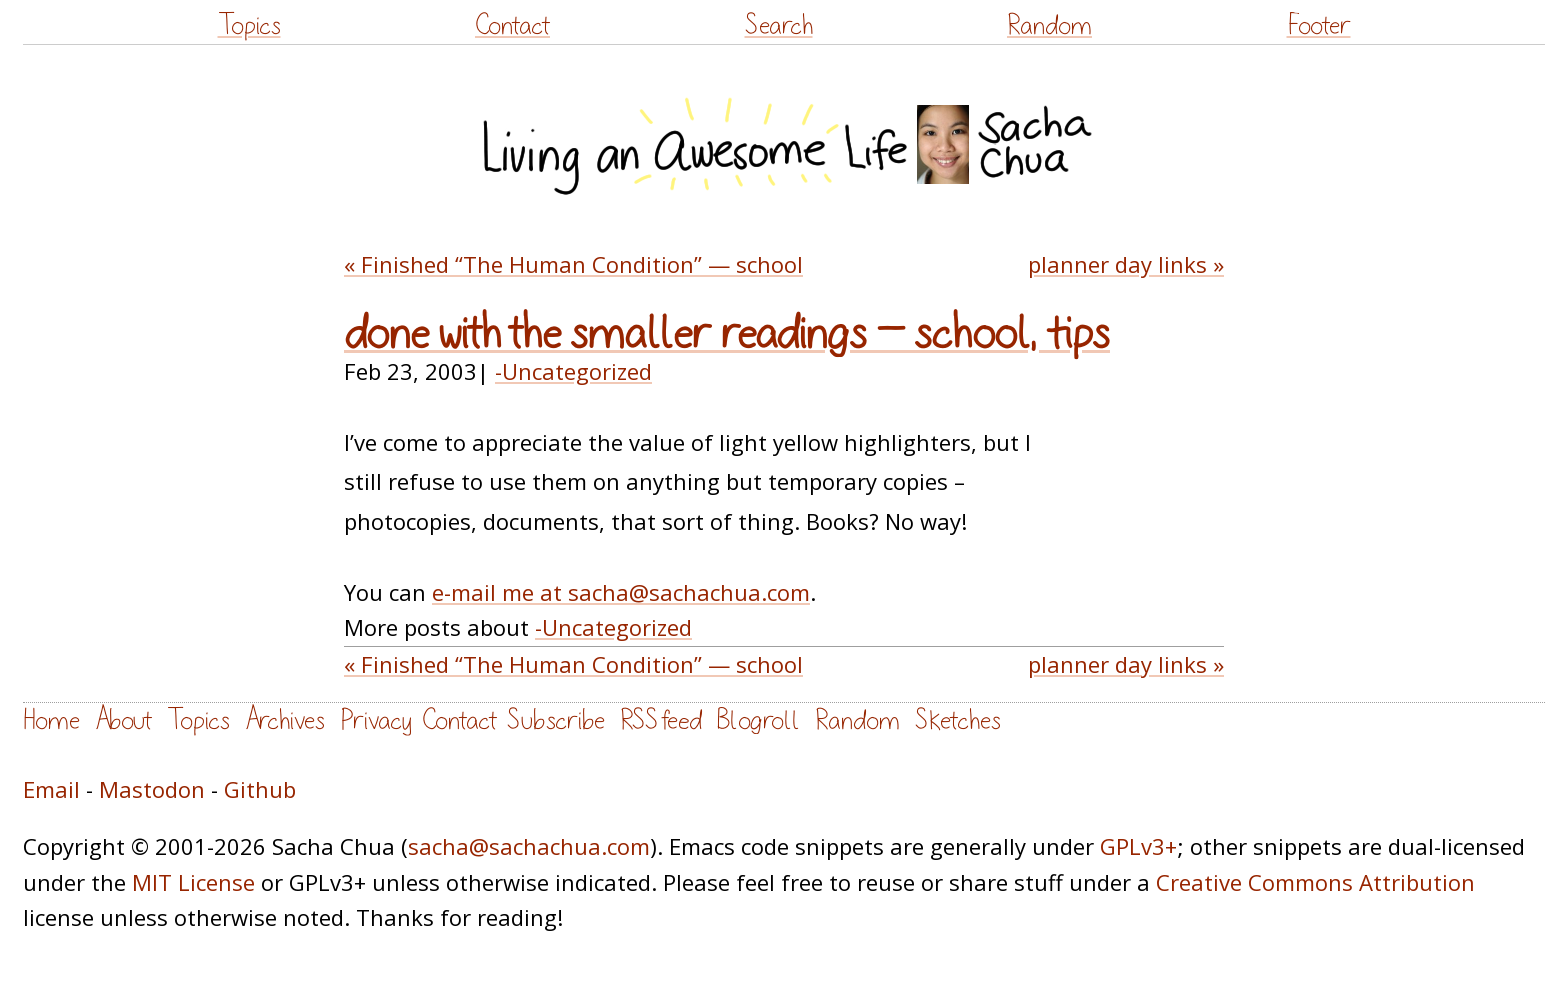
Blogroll (758, 720)
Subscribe (556, 720)
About (123, 720)
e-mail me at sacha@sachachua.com (621, 592)
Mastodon (152, 789)
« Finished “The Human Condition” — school (573, 264)
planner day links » (1126, 264)
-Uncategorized (573, 371)
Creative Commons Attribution (1315, 882)
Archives (285, 720)
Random (1049, 25)
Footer (1319, 25)
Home (51, 720)
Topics (249, 25)
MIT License (193, 882)
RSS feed (661, 720)
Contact (512, 25)
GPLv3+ (1138, 846)
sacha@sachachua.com (529, 846)
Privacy (376, 720)
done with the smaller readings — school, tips (727, 334)
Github (260, 789)
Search (779, 25)
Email (51, 789)
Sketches (958, 720)
